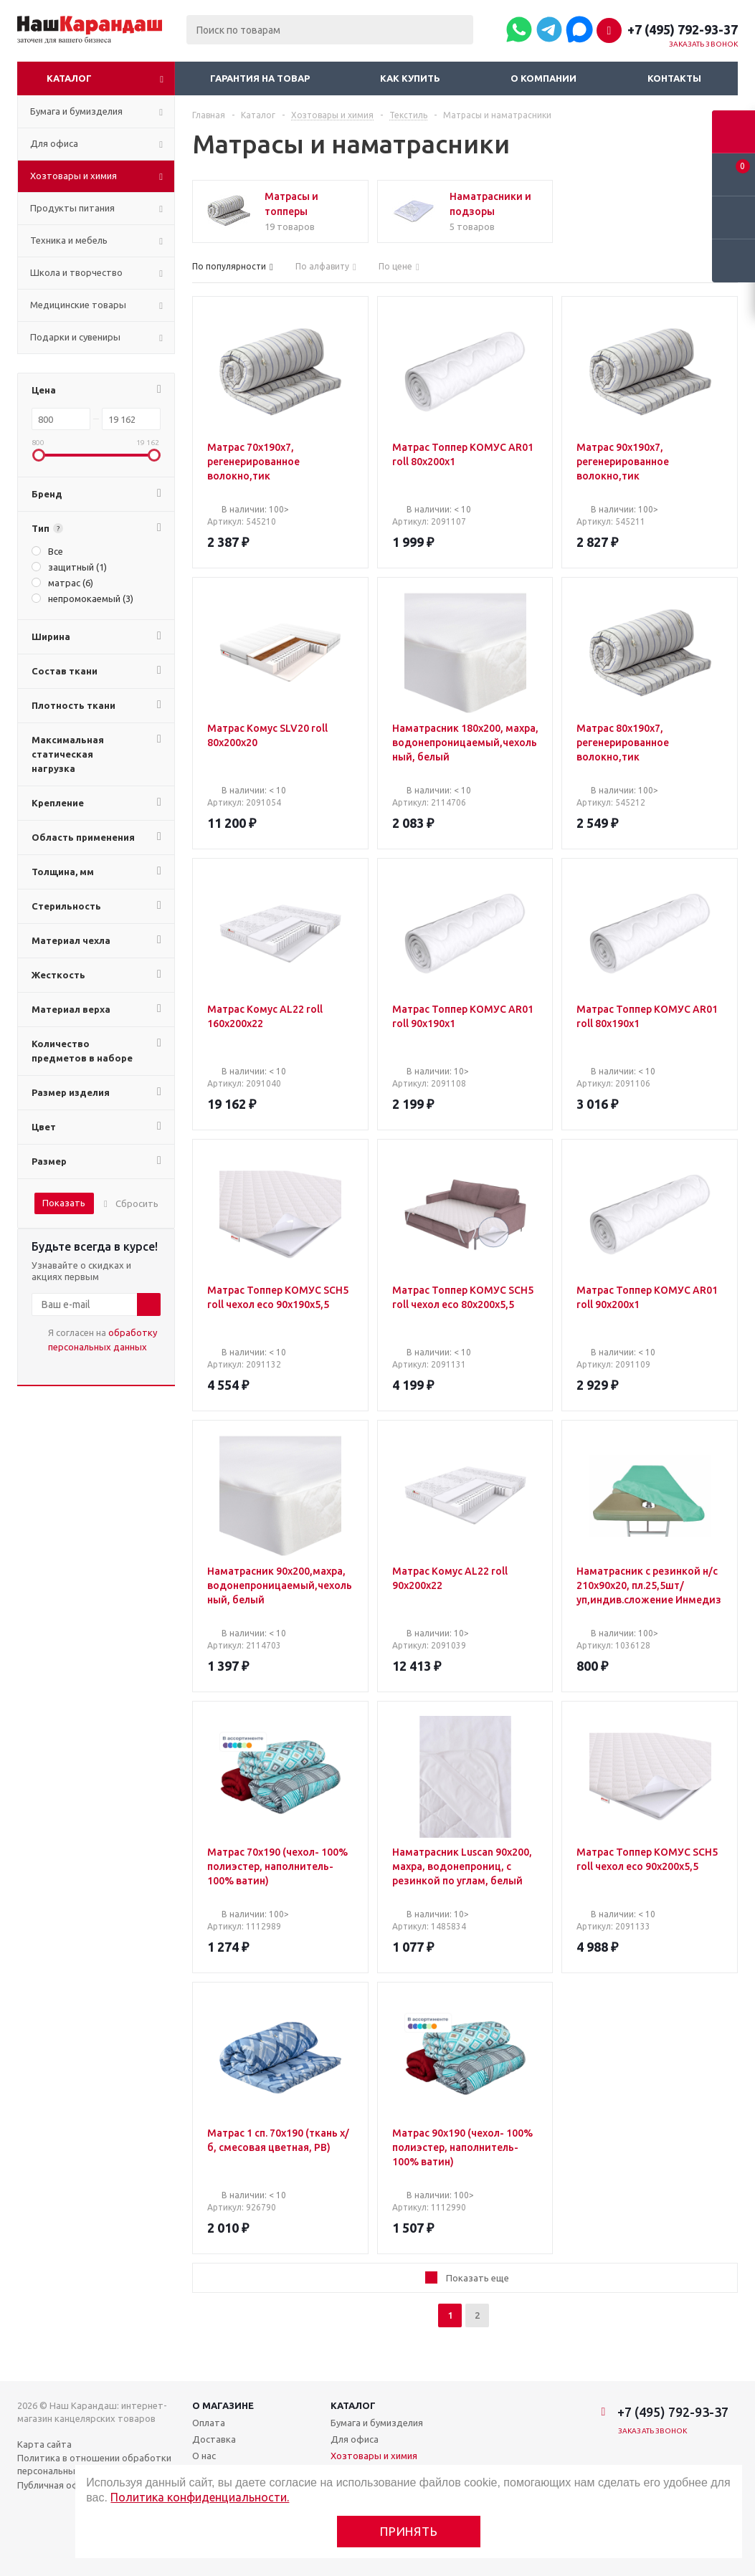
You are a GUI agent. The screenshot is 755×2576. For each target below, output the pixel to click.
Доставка (214, 2439)
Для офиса (355, 2439)
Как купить (410, 78)
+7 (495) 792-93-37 (682, 29)
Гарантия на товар (260, 78)
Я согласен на (102, 1339)
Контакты (674, 78)
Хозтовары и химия (374, 2456)
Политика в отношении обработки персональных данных (94, 2464)
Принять (409, 2531)
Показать (63, 1203)
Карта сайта (44, 2444)
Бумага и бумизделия (377, 2423)
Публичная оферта (59, 2485)
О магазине (223, 2405)
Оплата (208, 2423)
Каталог (69, 78)
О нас (204, 2456)
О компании (543, 78)
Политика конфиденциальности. (199, 2497)
